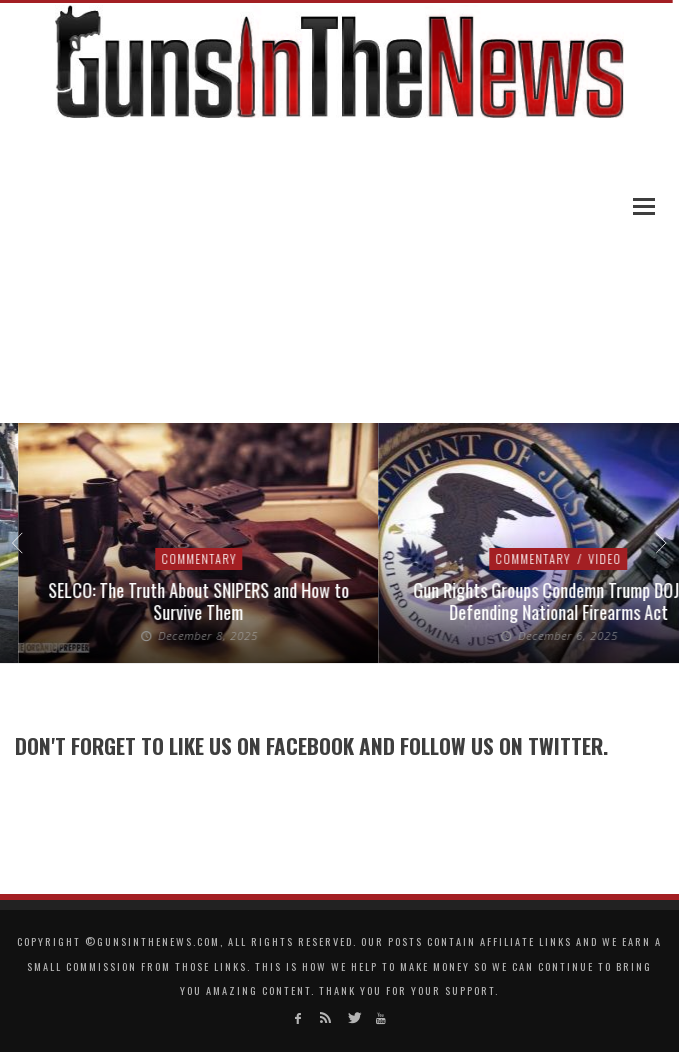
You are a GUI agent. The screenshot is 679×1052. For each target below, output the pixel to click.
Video (612, 558)
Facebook (310, 745)
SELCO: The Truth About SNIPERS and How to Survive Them (205, 601)
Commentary (205, 558)
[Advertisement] (339, 273)
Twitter (565, 745)
